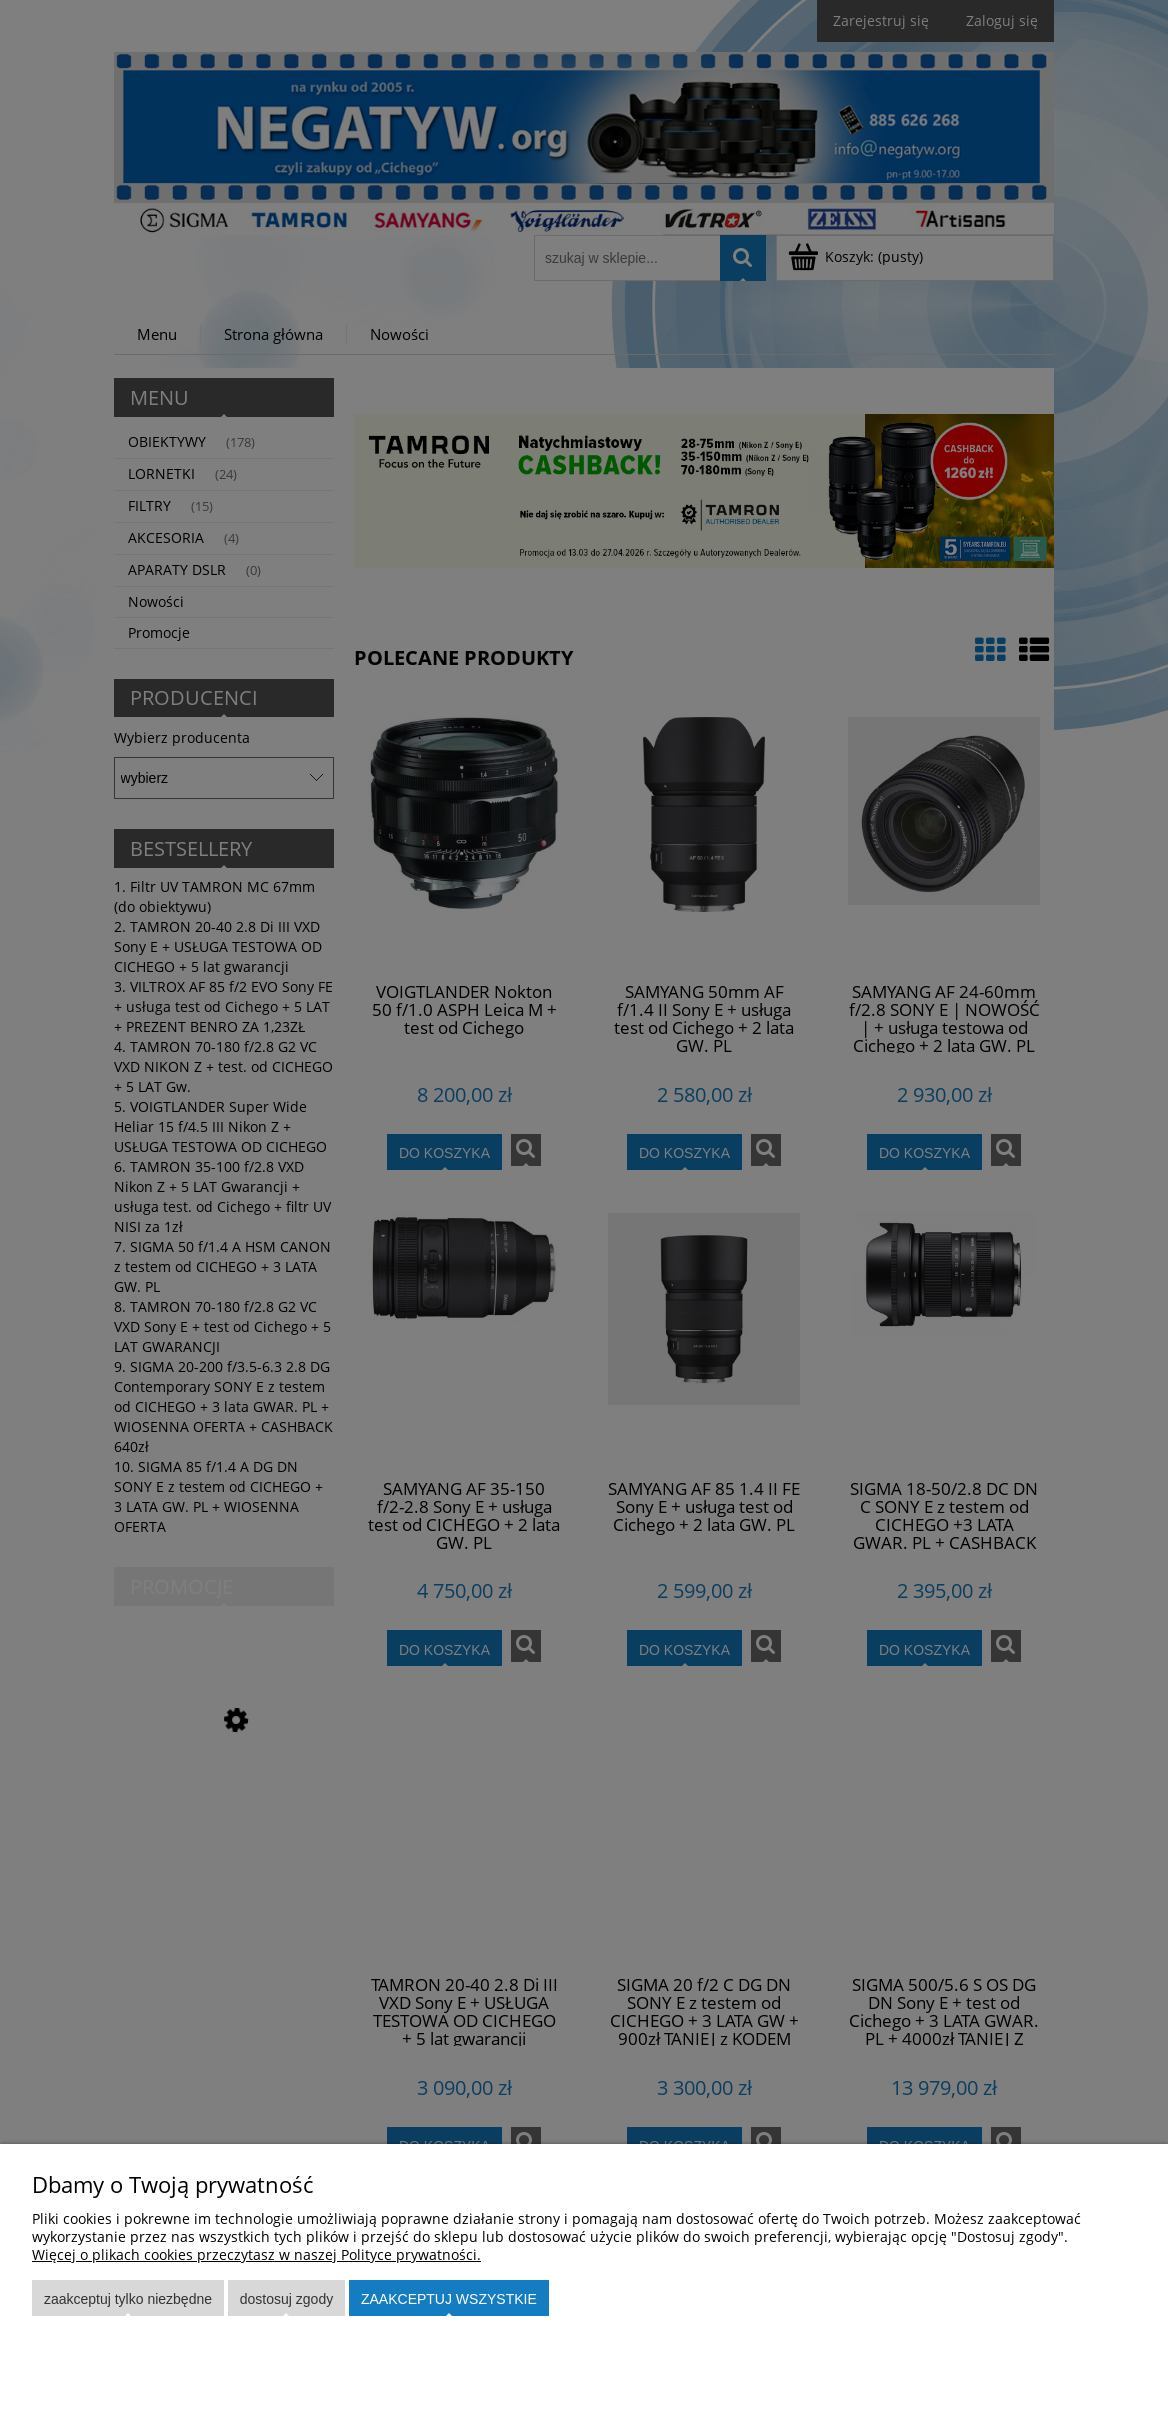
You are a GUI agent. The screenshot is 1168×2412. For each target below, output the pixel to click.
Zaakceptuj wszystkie (449, 2299)
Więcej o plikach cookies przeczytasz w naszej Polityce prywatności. (256, 2254)
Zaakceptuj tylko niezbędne (128, 2299)
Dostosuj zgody (286, 2299)
